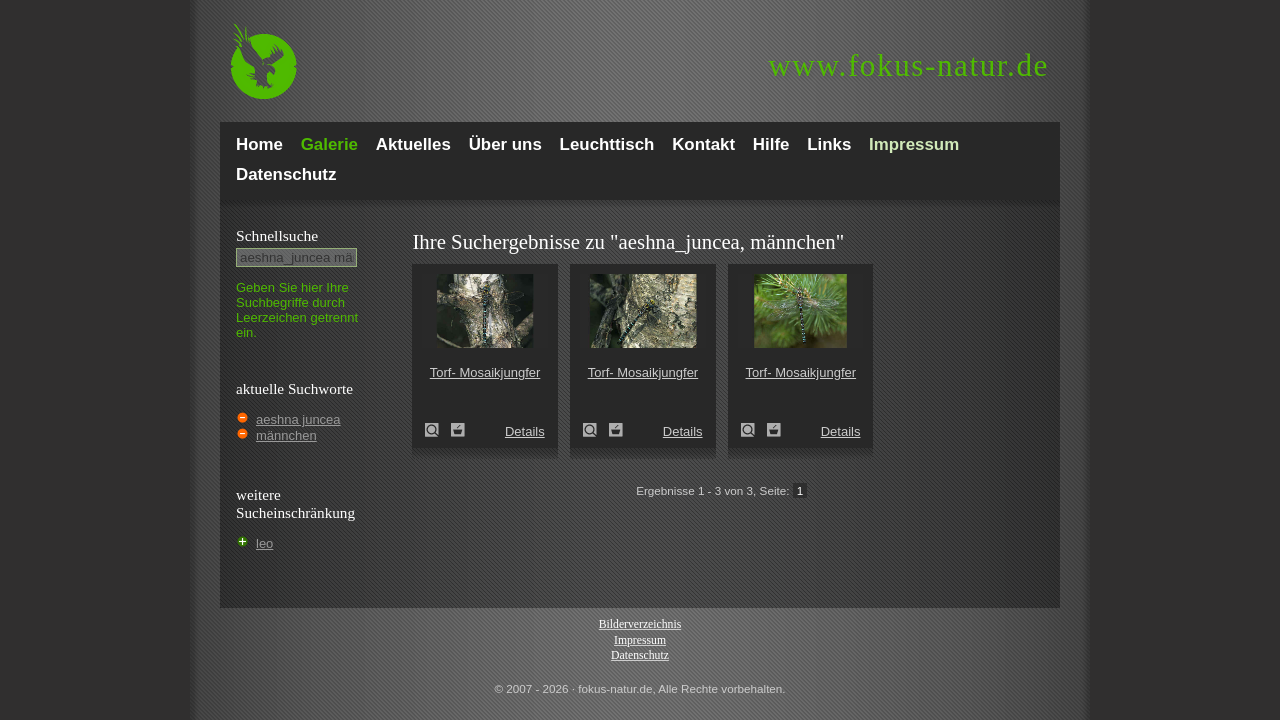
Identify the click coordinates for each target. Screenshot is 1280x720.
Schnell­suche (277, 235)
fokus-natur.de (908, 65)
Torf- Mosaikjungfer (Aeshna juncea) (438, 430)
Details (525, 431)
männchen (286, 435)
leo (264, 543)
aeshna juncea (298, 419)
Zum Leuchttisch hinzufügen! (458, 430)
